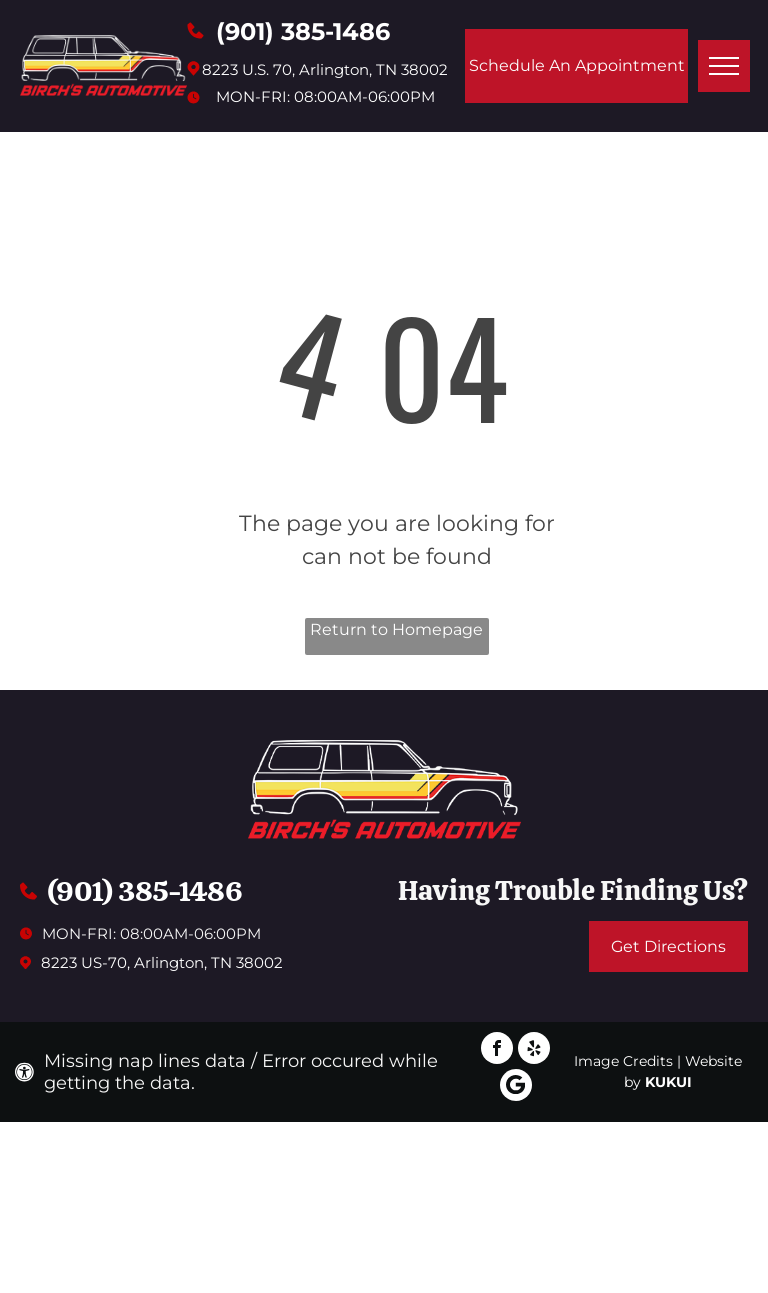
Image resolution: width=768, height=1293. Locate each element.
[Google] (516, 1087)
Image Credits (623, 1061)
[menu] (724, 66)
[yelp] (534, 1050)
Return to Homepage (396, 629)
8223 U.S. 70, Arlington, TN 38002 (325, 69)
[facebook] (497, 1050)
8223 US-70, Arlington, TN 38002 (162, 962)
